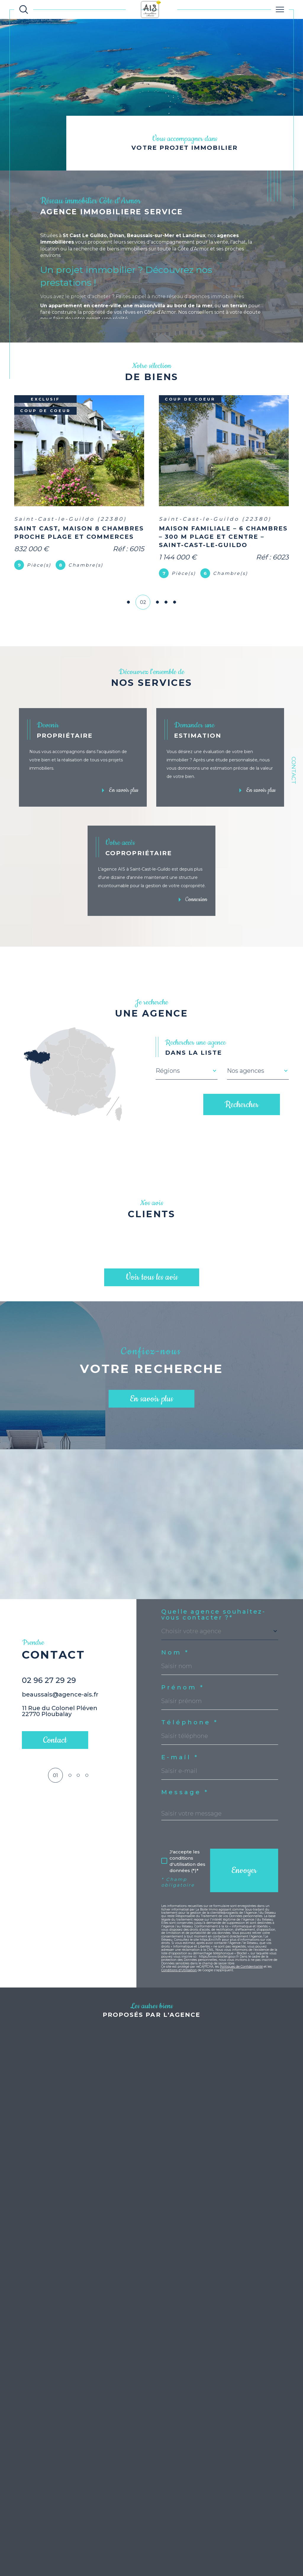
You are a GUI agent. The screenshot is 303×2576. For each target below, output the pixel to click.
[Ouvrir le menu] (280, 9)
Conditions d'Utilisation (179, 1974)
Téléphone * (189, 1726)
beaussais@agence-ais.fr (60, 1711)
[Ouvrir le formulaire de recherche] (23, 9)
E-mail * (180, 1761)
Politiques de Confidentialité (241, 1970)
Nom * (175, 1656)
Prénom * (182, 1691)
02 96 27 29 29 (49, 1697)
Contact (293, 770)
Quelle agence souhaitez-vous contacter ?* (213, 1618)
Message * (185, 1796)
